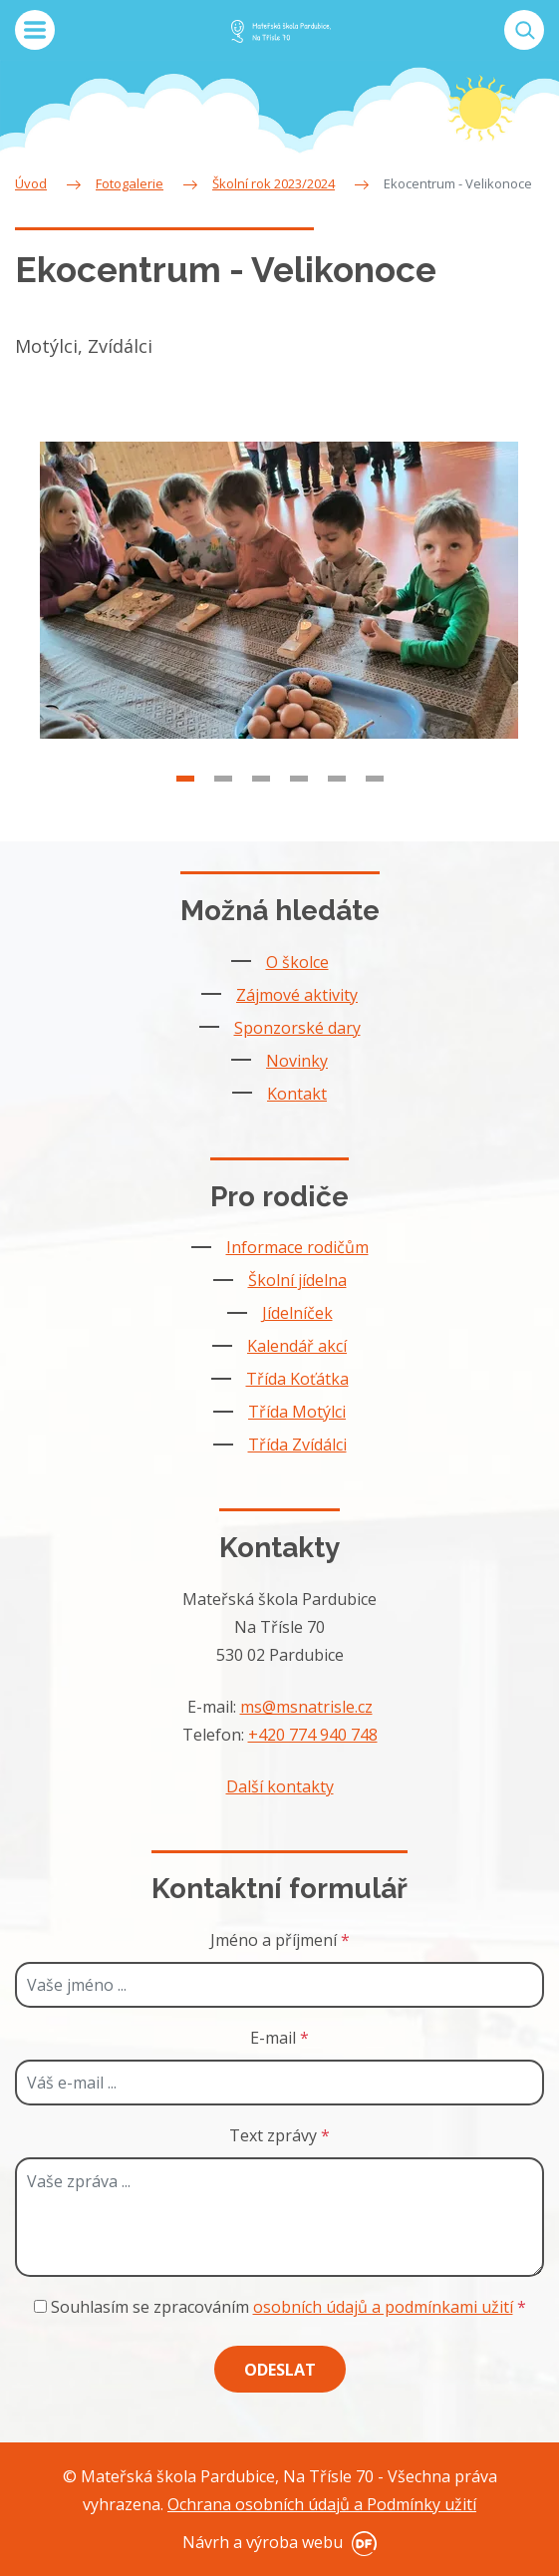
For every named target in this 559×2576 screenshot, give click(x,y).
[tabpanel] (279, 623)
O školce (297, 962)
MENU (35, 30)
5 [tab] (337, 811)
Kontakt (297, 1094)
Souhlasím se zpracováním (280, 2307)
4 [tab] (299, 811)
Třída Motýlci (297, 1412)
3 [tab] (261, 811)
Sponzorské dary (297, 1028)
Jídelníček (297, 1313)
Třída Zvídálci (297, 1444)
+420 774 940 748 (313, 1735)
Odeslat (280, 2370)
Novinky (297, 1061)
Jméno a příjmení (280, 1940)
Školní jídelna (297, 1280)
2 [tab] (223, 811)
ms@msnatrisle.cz (306, 1707)
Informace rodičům (297, 1247)
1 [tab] (185, 811)
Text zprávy (279, 2135)
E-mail (279, 2038)
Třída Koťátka (297, 1379)
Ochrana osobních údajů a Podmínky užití (321, 2504)
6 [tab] (375, 811)
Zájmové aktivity (297, 995)
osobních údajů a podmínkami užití (383, 2307)
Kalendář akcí (297, 1346)
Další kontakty (280, 1786)
